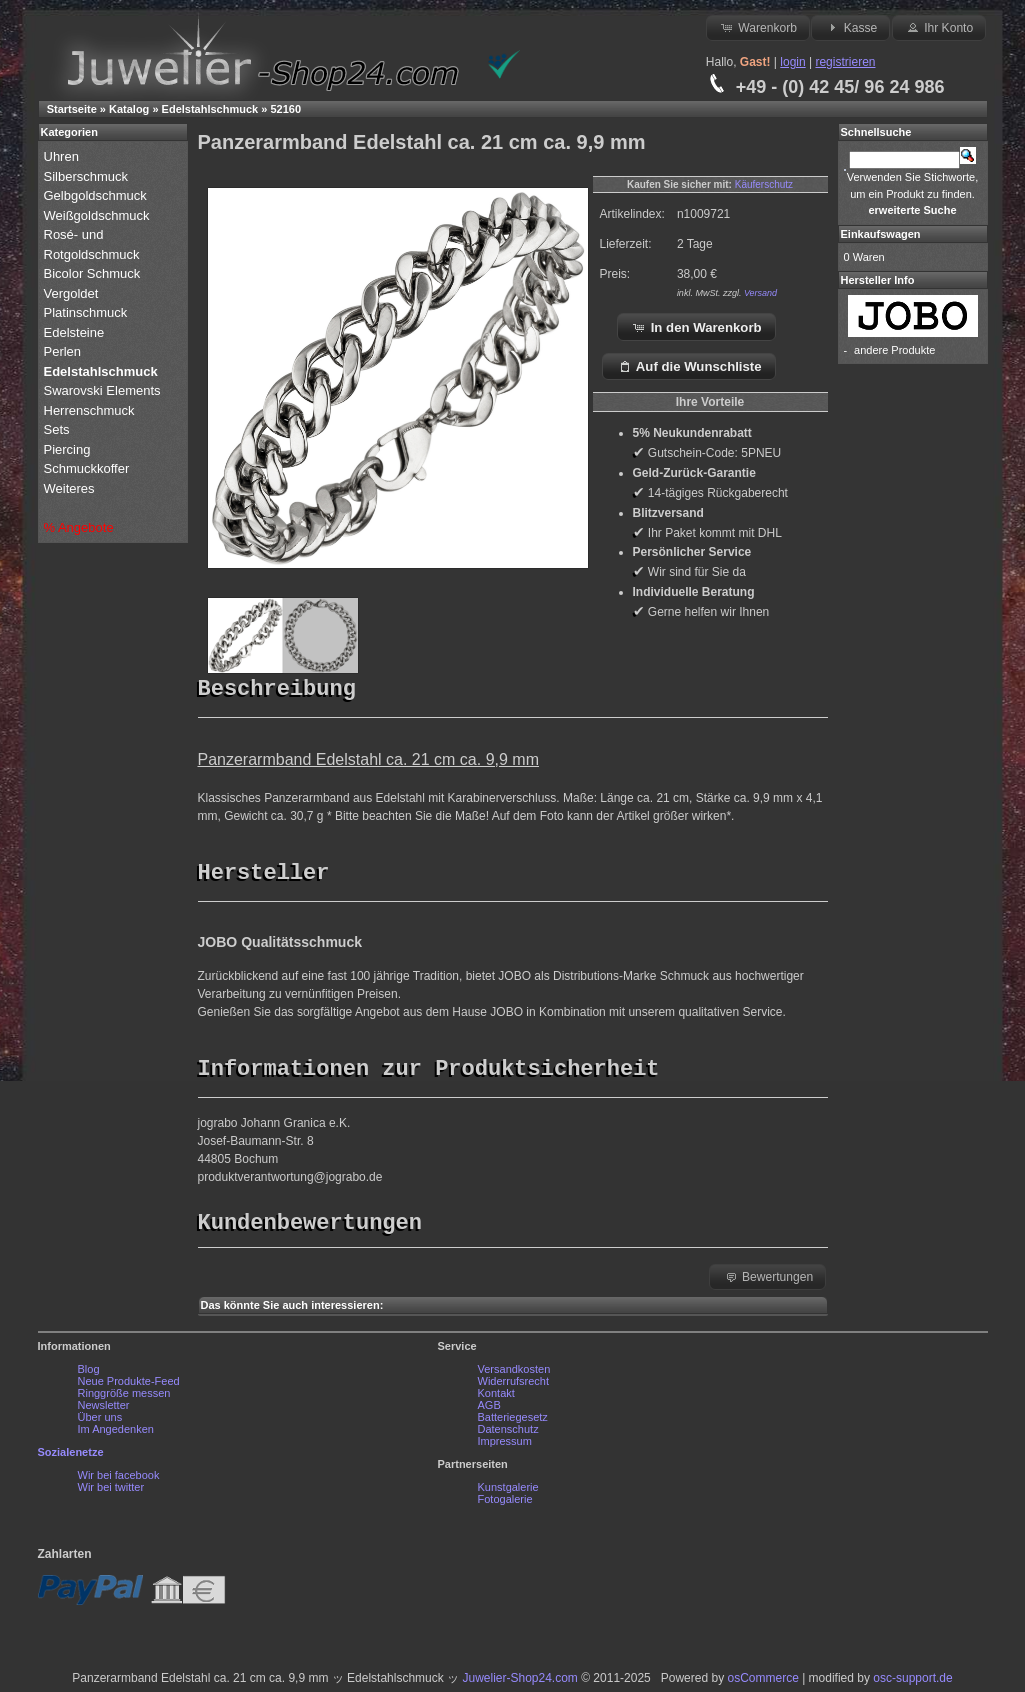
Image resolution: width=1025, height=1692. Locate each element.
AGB (489, 1410)
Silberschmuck (88, 176)
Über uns (100, 1422)
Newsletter (104, 1410)
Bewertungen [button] (768, 1281)
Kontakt (496, 1398)
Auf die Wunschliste (689, 366)
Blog (89, 1374)
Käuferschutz (764, 184)
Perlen (64, 351)
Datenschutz (508, 1434)
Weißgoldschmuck (99, 215)
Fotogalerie (505, 1504)
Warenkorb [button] (758, 27)
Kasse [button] (850, 27)
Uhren (63, 156)
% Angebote (79, 527)
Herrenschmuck (91, 410)
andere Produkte (894, 350)
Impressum (505, 1446)
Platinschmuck (87, 312)
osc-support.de (912, 1683)
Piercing (67, 449)
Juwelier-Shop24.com (519, 1683)
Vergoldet (73, 293)
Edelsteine (76, 332)
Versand (760, 293)
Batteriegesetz (513, 1422)
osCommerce (762, 1683)
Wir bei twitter (111, 1492)
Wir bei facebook (119, 1480)
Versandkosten (514, 1374)
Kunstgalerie (508, 1492)
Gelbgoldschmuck (97, 195)
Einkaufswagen (881, 234)
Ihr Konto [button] (939, 27)
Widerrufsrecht (514, 1386)
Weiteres (71, 488)
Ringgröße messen (124, 1398)
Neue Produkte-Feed (129, 1386)
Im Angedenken (116, 1434)
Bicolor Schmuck (94, 273)
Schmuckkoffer (87, 468)
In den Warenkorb (696, 327)
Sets (57, 429)
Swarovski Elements (102, 390)
